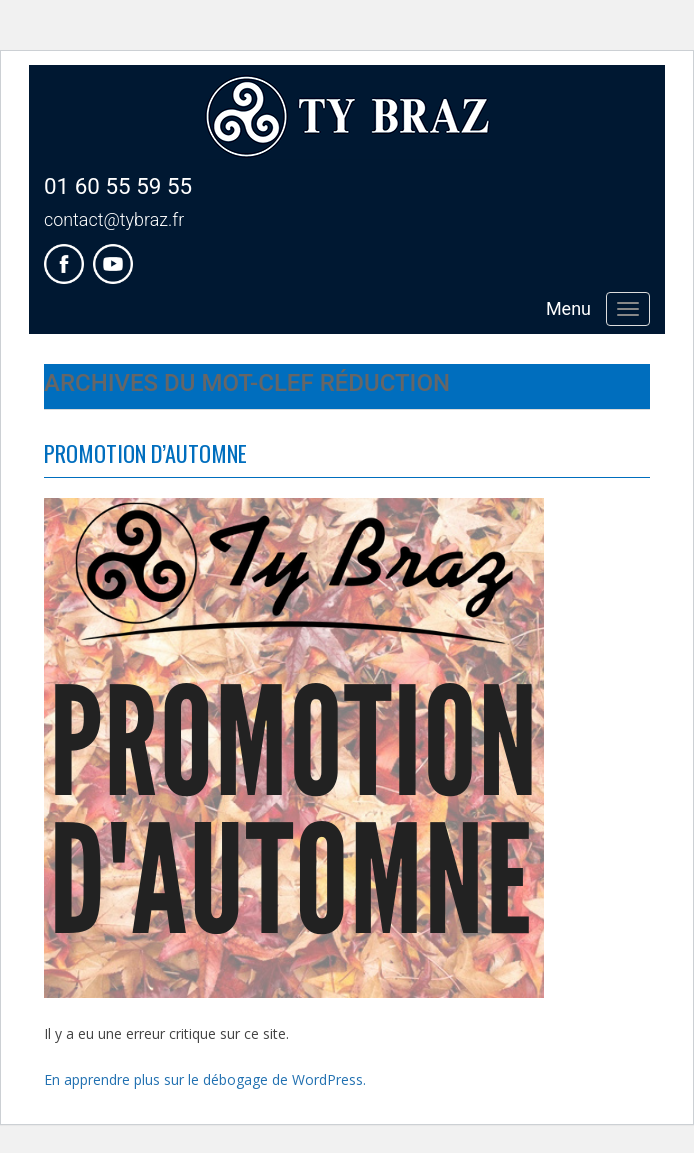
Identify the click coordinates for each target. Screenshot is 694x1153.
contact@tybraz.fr (114, 219)
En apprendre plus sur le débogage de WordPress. (205, 1079)
